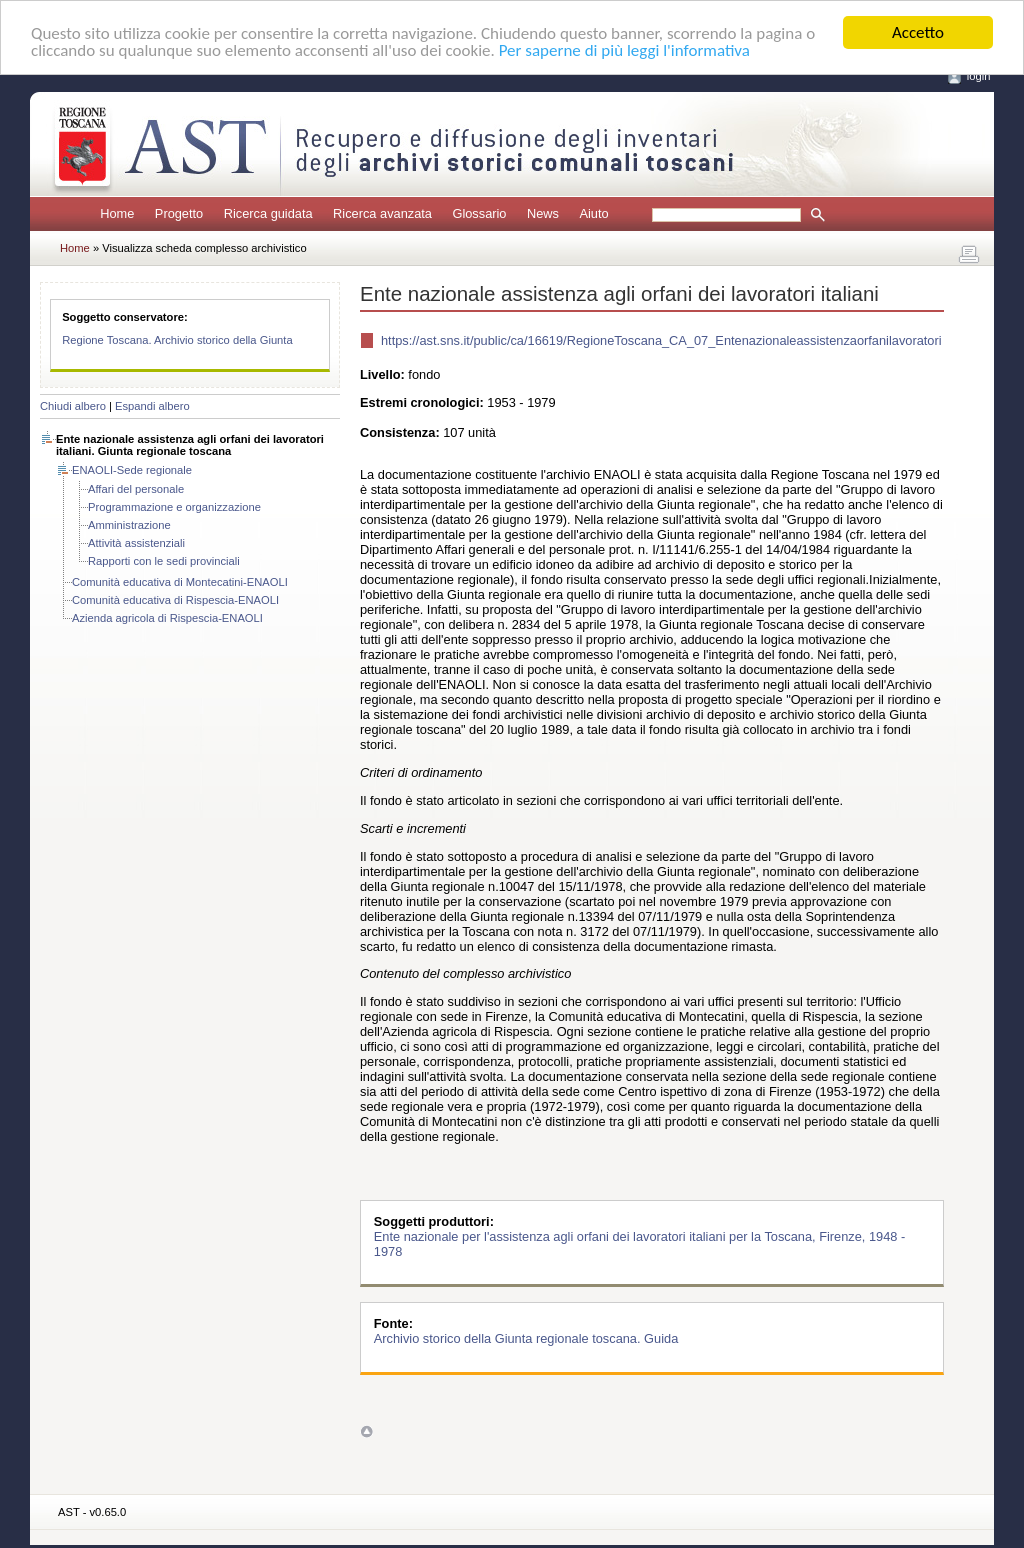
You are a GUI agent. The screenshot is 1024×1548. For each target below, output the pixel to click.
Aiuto (593, 213)
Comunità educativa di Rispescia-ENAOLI (175, 600)
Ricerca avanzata (382, 213)
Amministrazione (129, 525)
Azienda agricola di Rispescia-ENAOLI (167, 618)
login (979, 76)
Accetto (918, 32)
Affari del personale (136, 489)
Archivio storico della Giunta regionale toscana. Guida (526, 1338)
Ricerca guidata (268, 213)
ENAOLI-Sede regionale (132, 470)
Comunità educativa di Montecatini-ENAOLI (180, 582)
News (543, 213)
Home (117, 213)
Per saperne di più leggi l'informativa (624, 49)
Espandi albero (152, 406)
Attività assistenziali (136, 543)
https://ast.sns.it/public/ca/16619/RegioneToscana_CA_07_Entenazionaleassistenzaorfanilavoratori (661, 340)
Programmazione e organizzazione (174, 507)
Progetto (179, 213)
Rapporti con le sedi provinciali (164, 561)
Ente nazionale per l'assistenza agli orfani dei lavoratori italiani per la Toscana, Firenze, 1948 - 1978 (639, 1244)
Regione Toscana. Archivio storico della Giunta (177, 340)
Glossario (479, 213)
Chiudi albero (73, 406)
